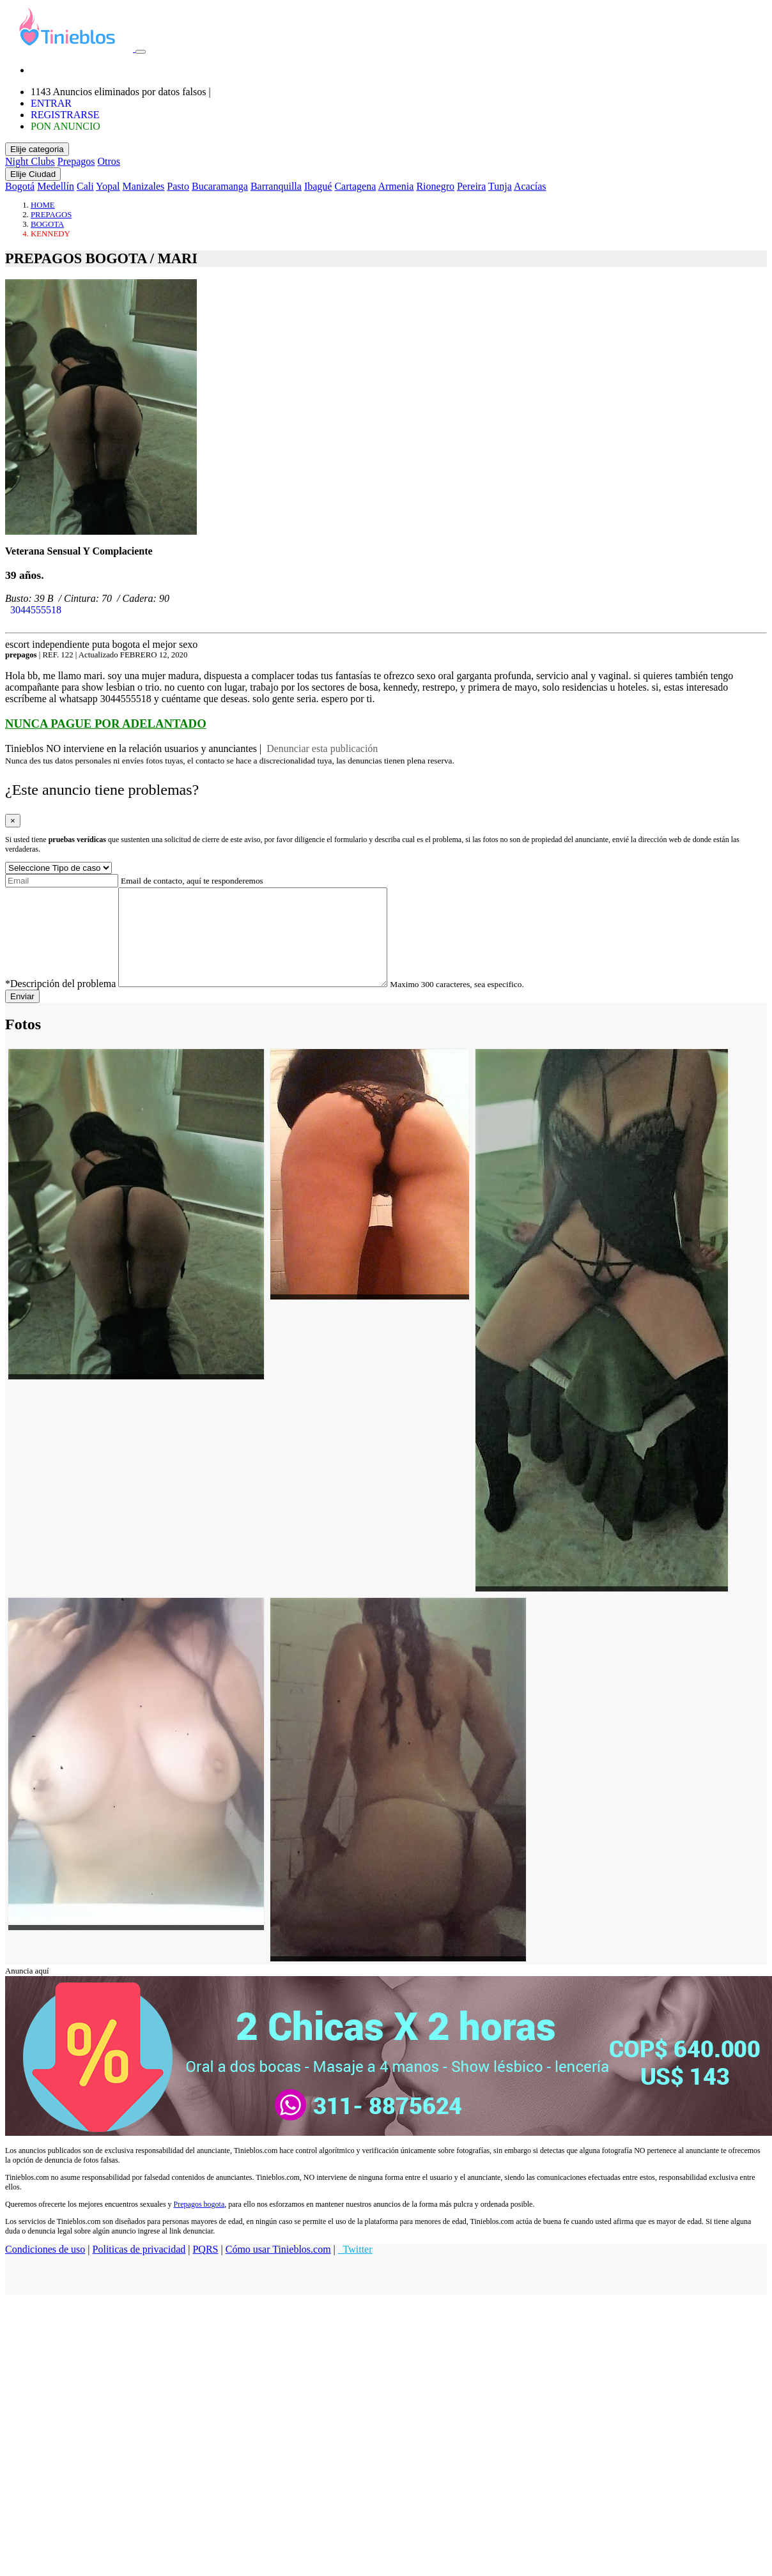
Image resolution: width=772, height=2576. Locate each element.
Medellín (55, 186)
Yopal (108, 186)
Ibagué (318, 186)
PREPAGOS (51, 214)
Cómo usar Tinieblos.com (278, 2268)
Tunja (500, 186)
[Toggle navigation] (140, 52)
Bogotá (20, 186)
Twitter (355, 2268)
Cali (85, 186)
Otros (108, 161)
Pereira (471, 186)
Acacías (530, 186)
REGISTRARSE (65, 114)
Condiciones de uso (45, 2268)
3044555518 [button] (33, 609)
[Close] (12, 820)
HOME (43, 205)
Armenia (395, 186)
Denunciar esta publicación (321, 748)
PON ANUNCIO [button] (65, 126)
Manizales (144, 186)
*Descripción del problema (60, 1002)
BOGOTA (47, 224)
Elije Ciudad (33, 174)
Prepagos (76, 161)
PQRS (205, 2268)
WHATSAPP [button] (34, 621)
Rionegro (435, 186)
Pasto (178, 186)
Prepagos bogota (199, 2223)
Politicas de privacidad (139, 2268)
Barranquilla (276, 186)
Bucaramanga (220, 186)
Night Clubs (30, 161)
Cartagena (355, 186)
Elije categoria (37, 149)
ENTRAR (51, 103)
